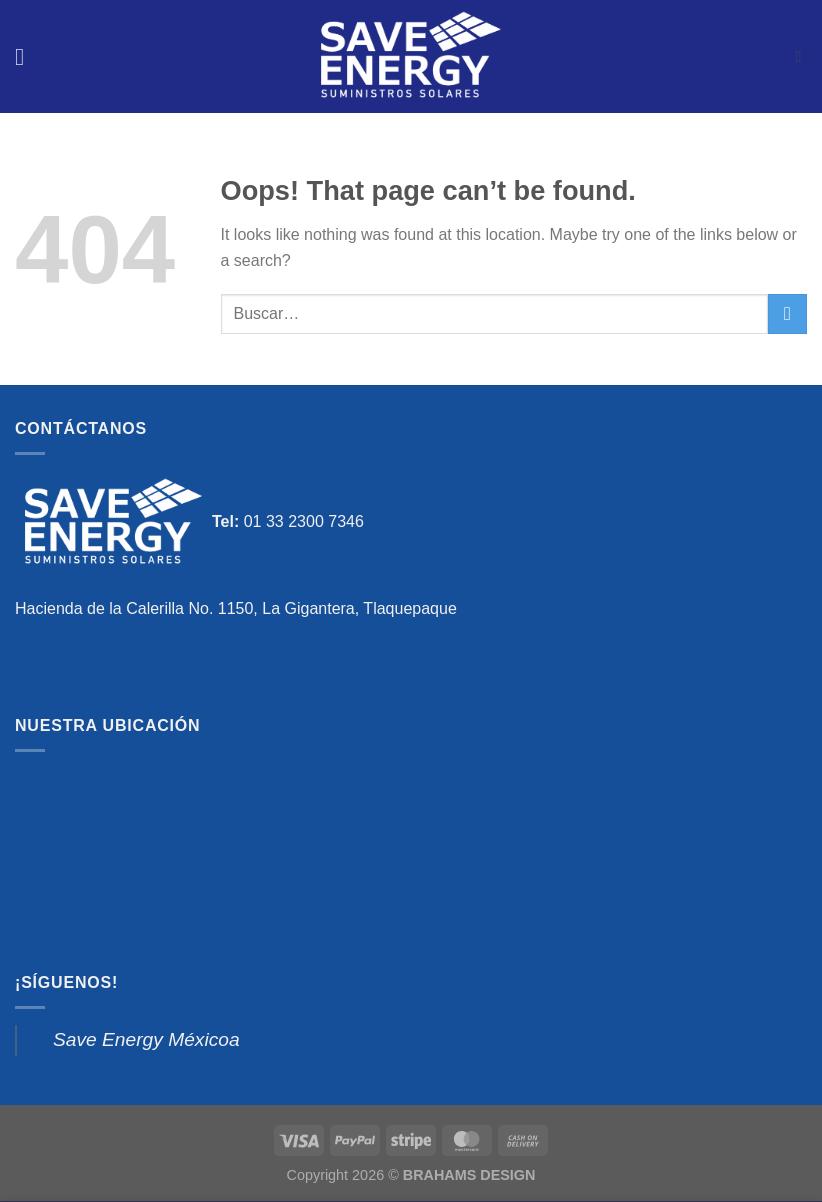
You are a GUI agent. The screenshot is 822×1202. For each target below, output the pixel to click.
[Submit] (787, 313)
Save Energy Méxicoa (146, 1039)
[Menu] (27, 56)
